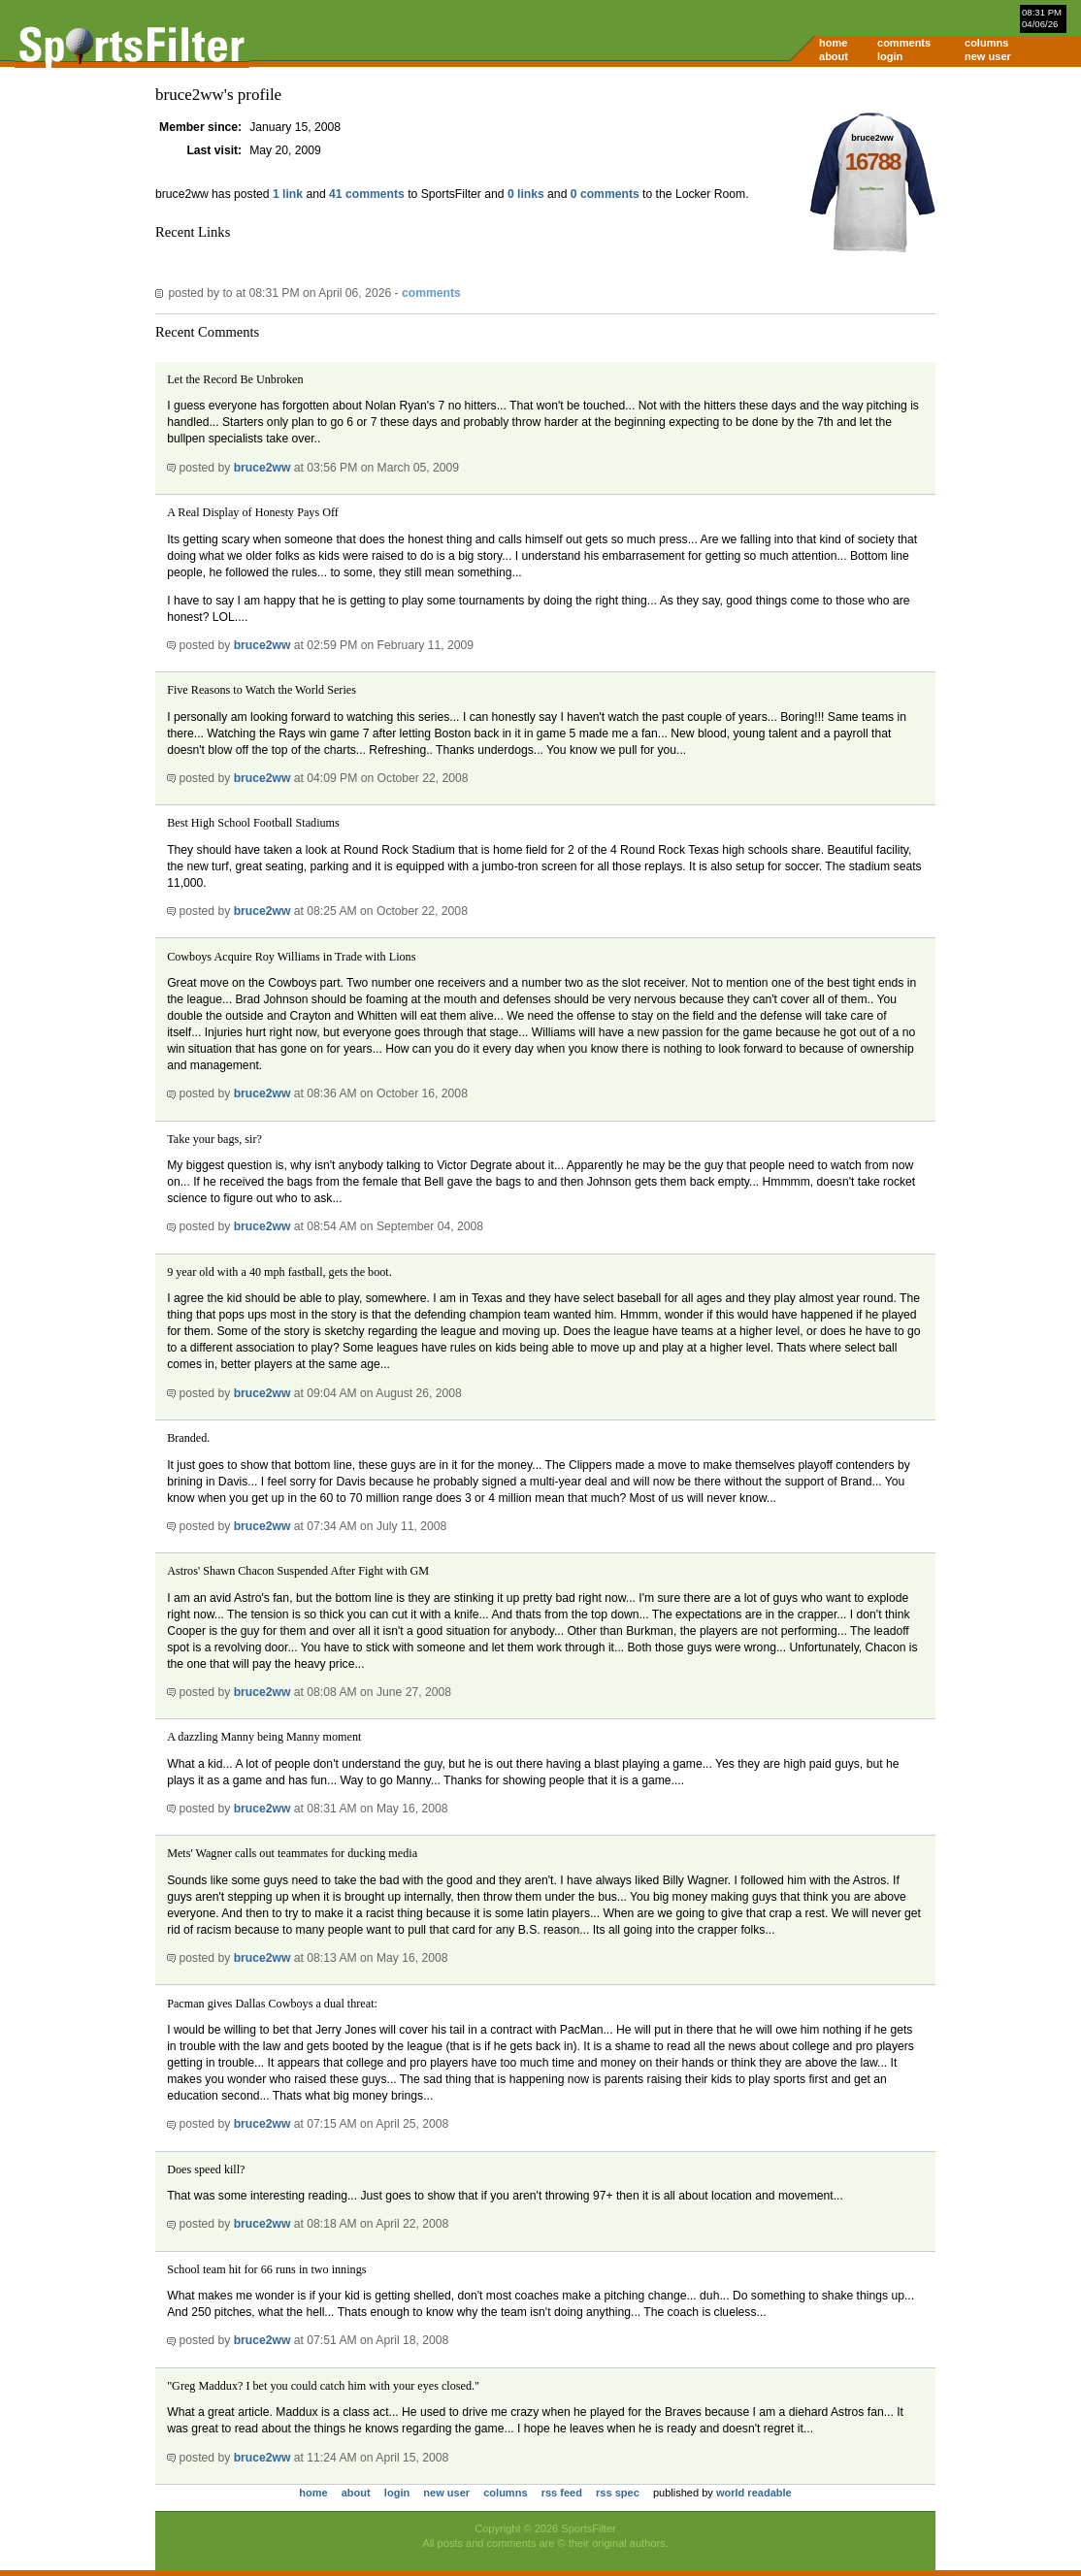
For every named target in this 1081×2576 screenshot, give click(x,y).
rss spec (617, 2492)
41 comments (367, 194)
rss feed (561, 2492)
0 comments (605, 194)
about (833, 56)
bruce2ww (262, 467)
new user (988, 56)
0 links (526, 194)
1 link (288, 194)
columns (986, 43)
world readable (754, 2492)
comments (904, 43)
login (889, 56)
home (833, 43)
